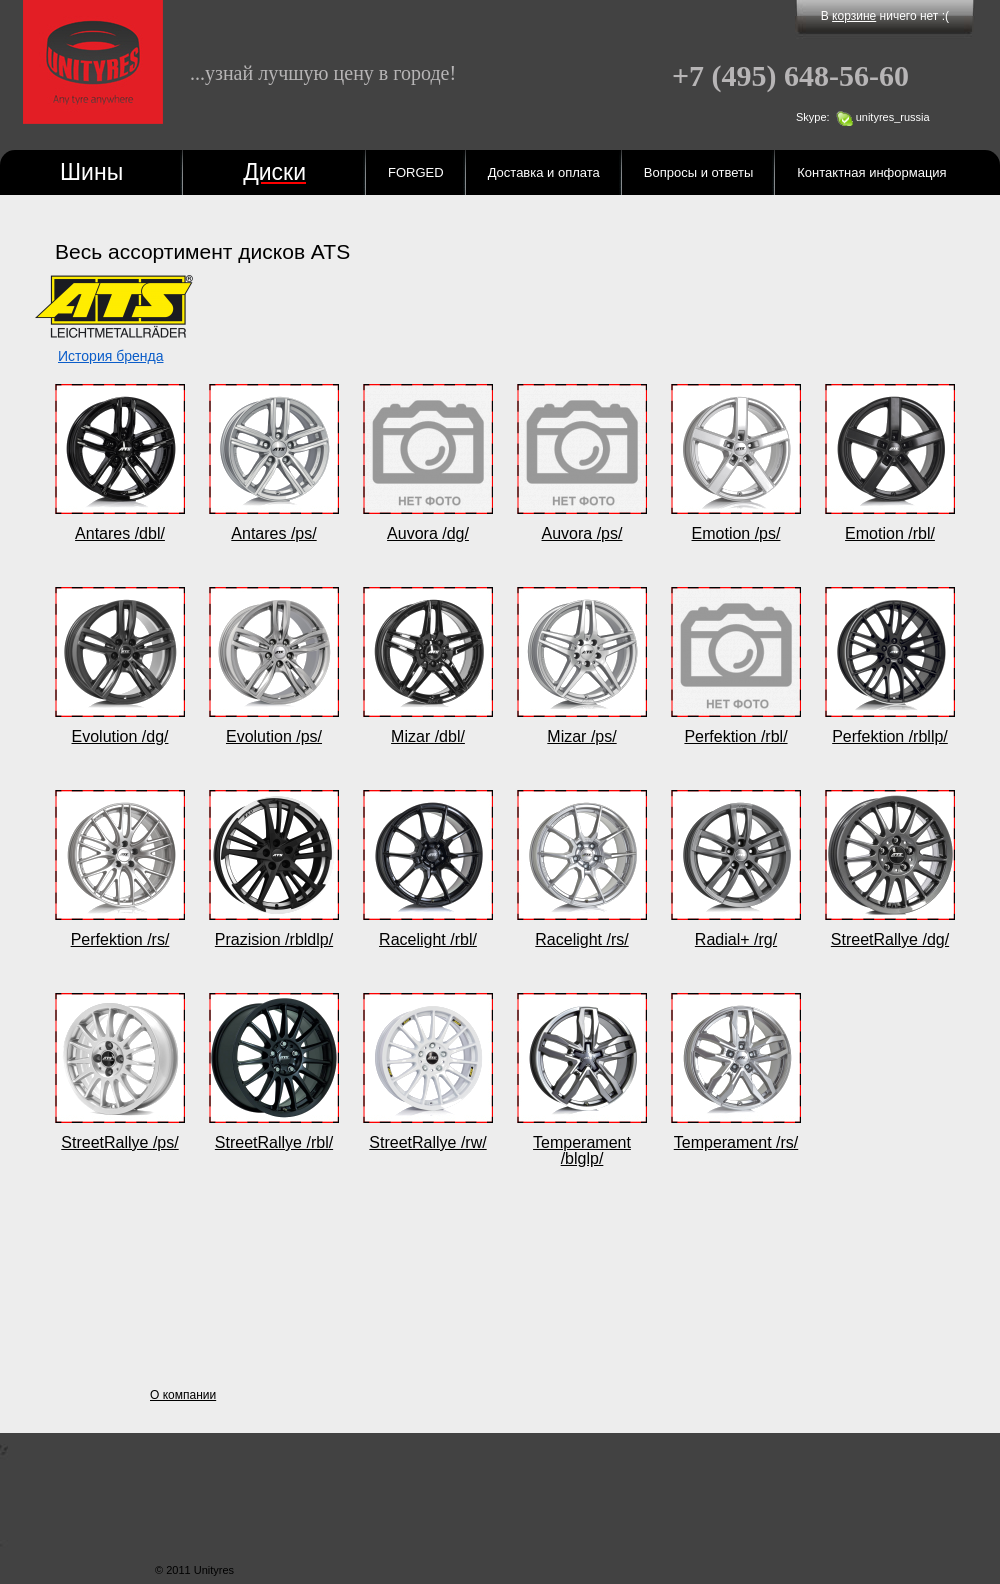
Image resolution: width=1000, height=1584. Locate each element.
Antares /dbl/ (120, 533)
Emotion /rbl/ (890, 533)
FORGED (416, 172)
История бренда (110, 356)
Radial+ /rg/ (736, 939)
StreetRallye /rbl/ (274, 1142)
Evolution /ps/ (274, 736)
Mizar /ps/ (581, 736)
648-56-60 (790, 76)
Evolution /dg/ (120, 736)
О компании (183, 1395)
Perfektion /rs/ (120, 939)
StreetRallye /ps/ (119, 1142)
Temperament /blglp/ (582, 1150)
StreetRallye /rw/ (427, 1142)
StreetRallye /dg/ (890, 939)
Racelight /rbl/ (428, 939)
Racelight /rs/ (581, 939)
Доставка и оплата (544, 172)
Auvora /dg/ (428, 533)
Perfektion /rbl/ (735, 736)
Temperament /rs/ (736, 1142)
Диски (274, 172)
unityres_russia (893, 117)
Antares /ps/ (273, 533)
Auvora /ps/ (582, 533)
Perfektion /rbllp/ (890, 736)
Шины (91, 172)
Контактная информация (871, 172)
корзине (854, 16)
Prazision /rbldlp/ (274, 939)
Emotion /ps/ (736, 533)
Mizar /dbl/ (428, 736)
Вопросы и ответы (698, 172)
